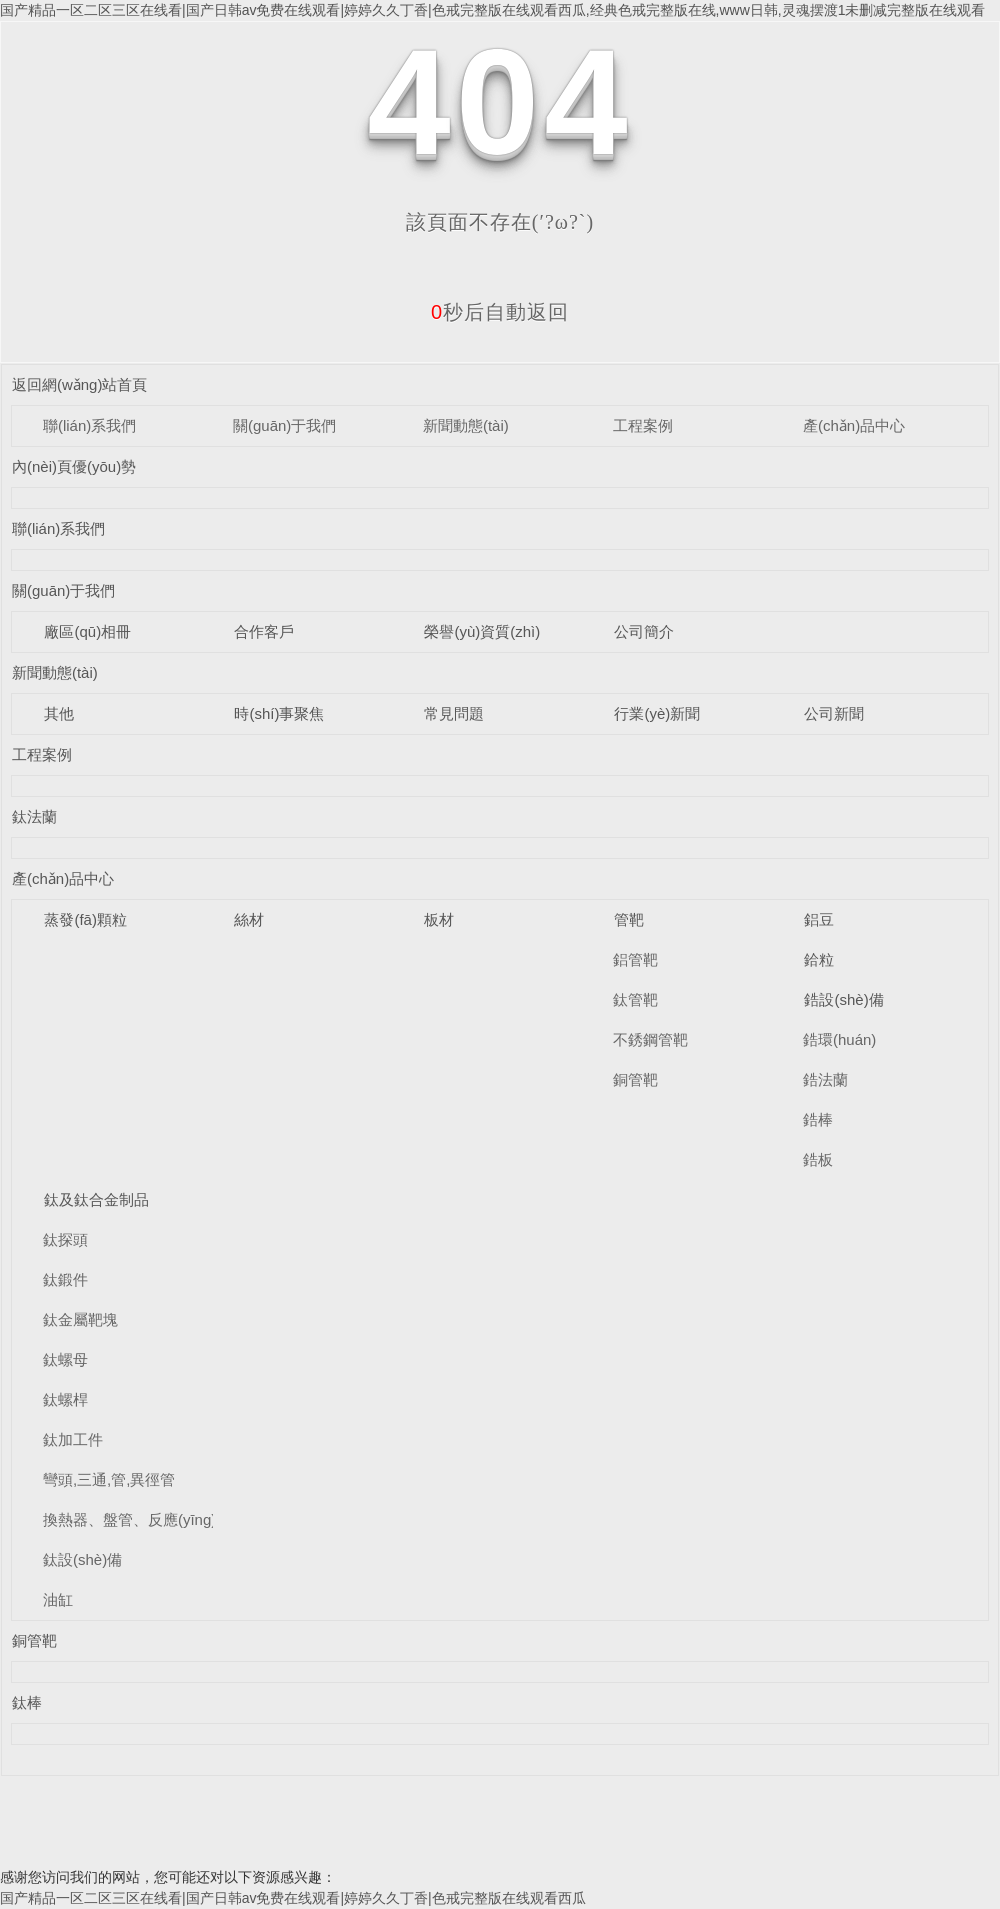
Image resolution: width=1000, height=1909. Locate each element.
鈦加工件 (73, 1439)
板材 (439, 919)
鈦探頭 (65, 1239)
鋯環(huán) (839, 1039)
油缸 (58, 1599)
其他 (59, 713)
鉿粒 (819, 959)
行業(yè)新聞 (657, 713)
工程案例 (643, 425)
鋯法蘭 (825, 1079)
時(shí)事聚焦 (279, 713)
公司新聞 (834, 713)
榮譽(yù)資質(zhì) (482, 631)
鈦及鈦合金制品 (96, 1199)
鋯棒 (818, 1119)
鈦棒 (27, 1702)
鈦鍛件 (65, 1279)
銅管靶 (635, 1079)
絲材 (249, 919)
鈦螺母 (65, 1359)
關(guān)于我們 (284, 425)
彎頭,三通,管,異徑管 (109, 1479)
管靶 (629, 919)
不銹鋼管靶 (650, 1039)
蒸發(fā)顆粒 (85, 919)
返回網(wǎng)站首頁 (80, 384)
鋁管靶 (635, 959)
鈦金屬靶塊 (80, 1319)
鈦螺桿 (65, 1399)
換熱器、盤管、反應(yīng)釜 (137, 1519)
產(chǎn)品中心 (854, 425)
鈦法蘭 (34, 816)
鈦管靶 (635, 999)
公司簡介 (644, 631)
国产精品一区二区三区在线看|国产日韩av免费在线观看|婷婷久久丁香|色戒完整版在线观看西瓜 (293, 1898)
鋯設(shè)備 (843, 999)
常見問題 (454, 713)
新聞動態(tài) (466, 425)
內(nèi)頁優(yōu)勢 (74, 466)
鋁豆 (819, 919)
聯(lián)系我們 (89, 425)
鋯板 (818, 1159)
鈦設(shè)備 (82, 1559)
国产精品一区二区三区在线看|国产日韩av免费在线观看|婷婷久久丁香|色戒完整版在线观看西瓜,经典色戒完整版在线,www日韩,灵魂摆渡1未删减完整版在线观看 (492, 10)
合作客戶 (264, 631)
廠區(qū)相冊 (87, 631)
